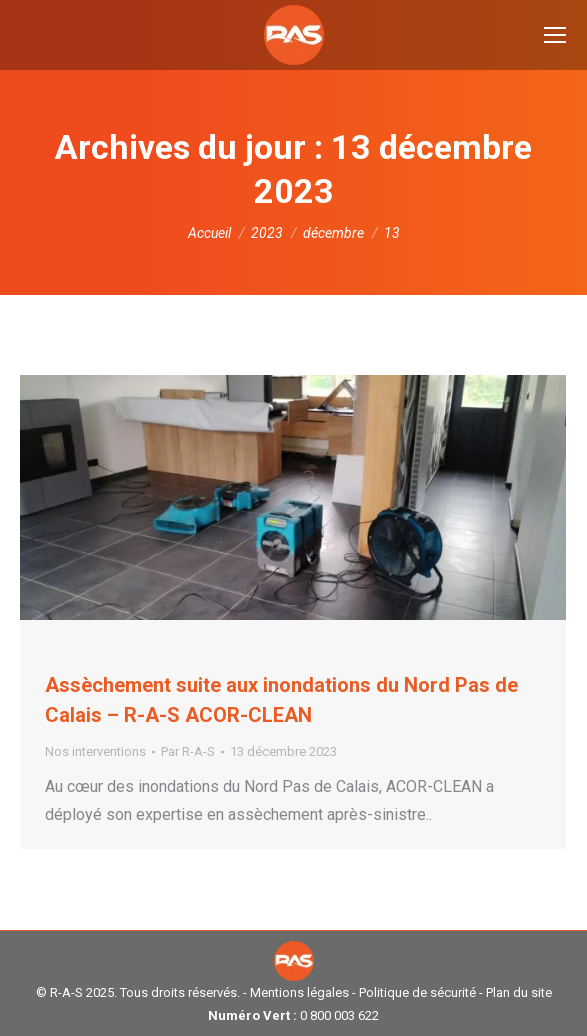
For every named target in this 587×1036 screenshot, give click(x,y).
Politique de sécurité (417, 992)
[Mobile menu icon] (555, 35)
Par (188, 751)
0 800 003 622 (339, 1015)
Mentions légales (299, 992)
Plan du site (519, 992)
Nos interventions (95, 751)
